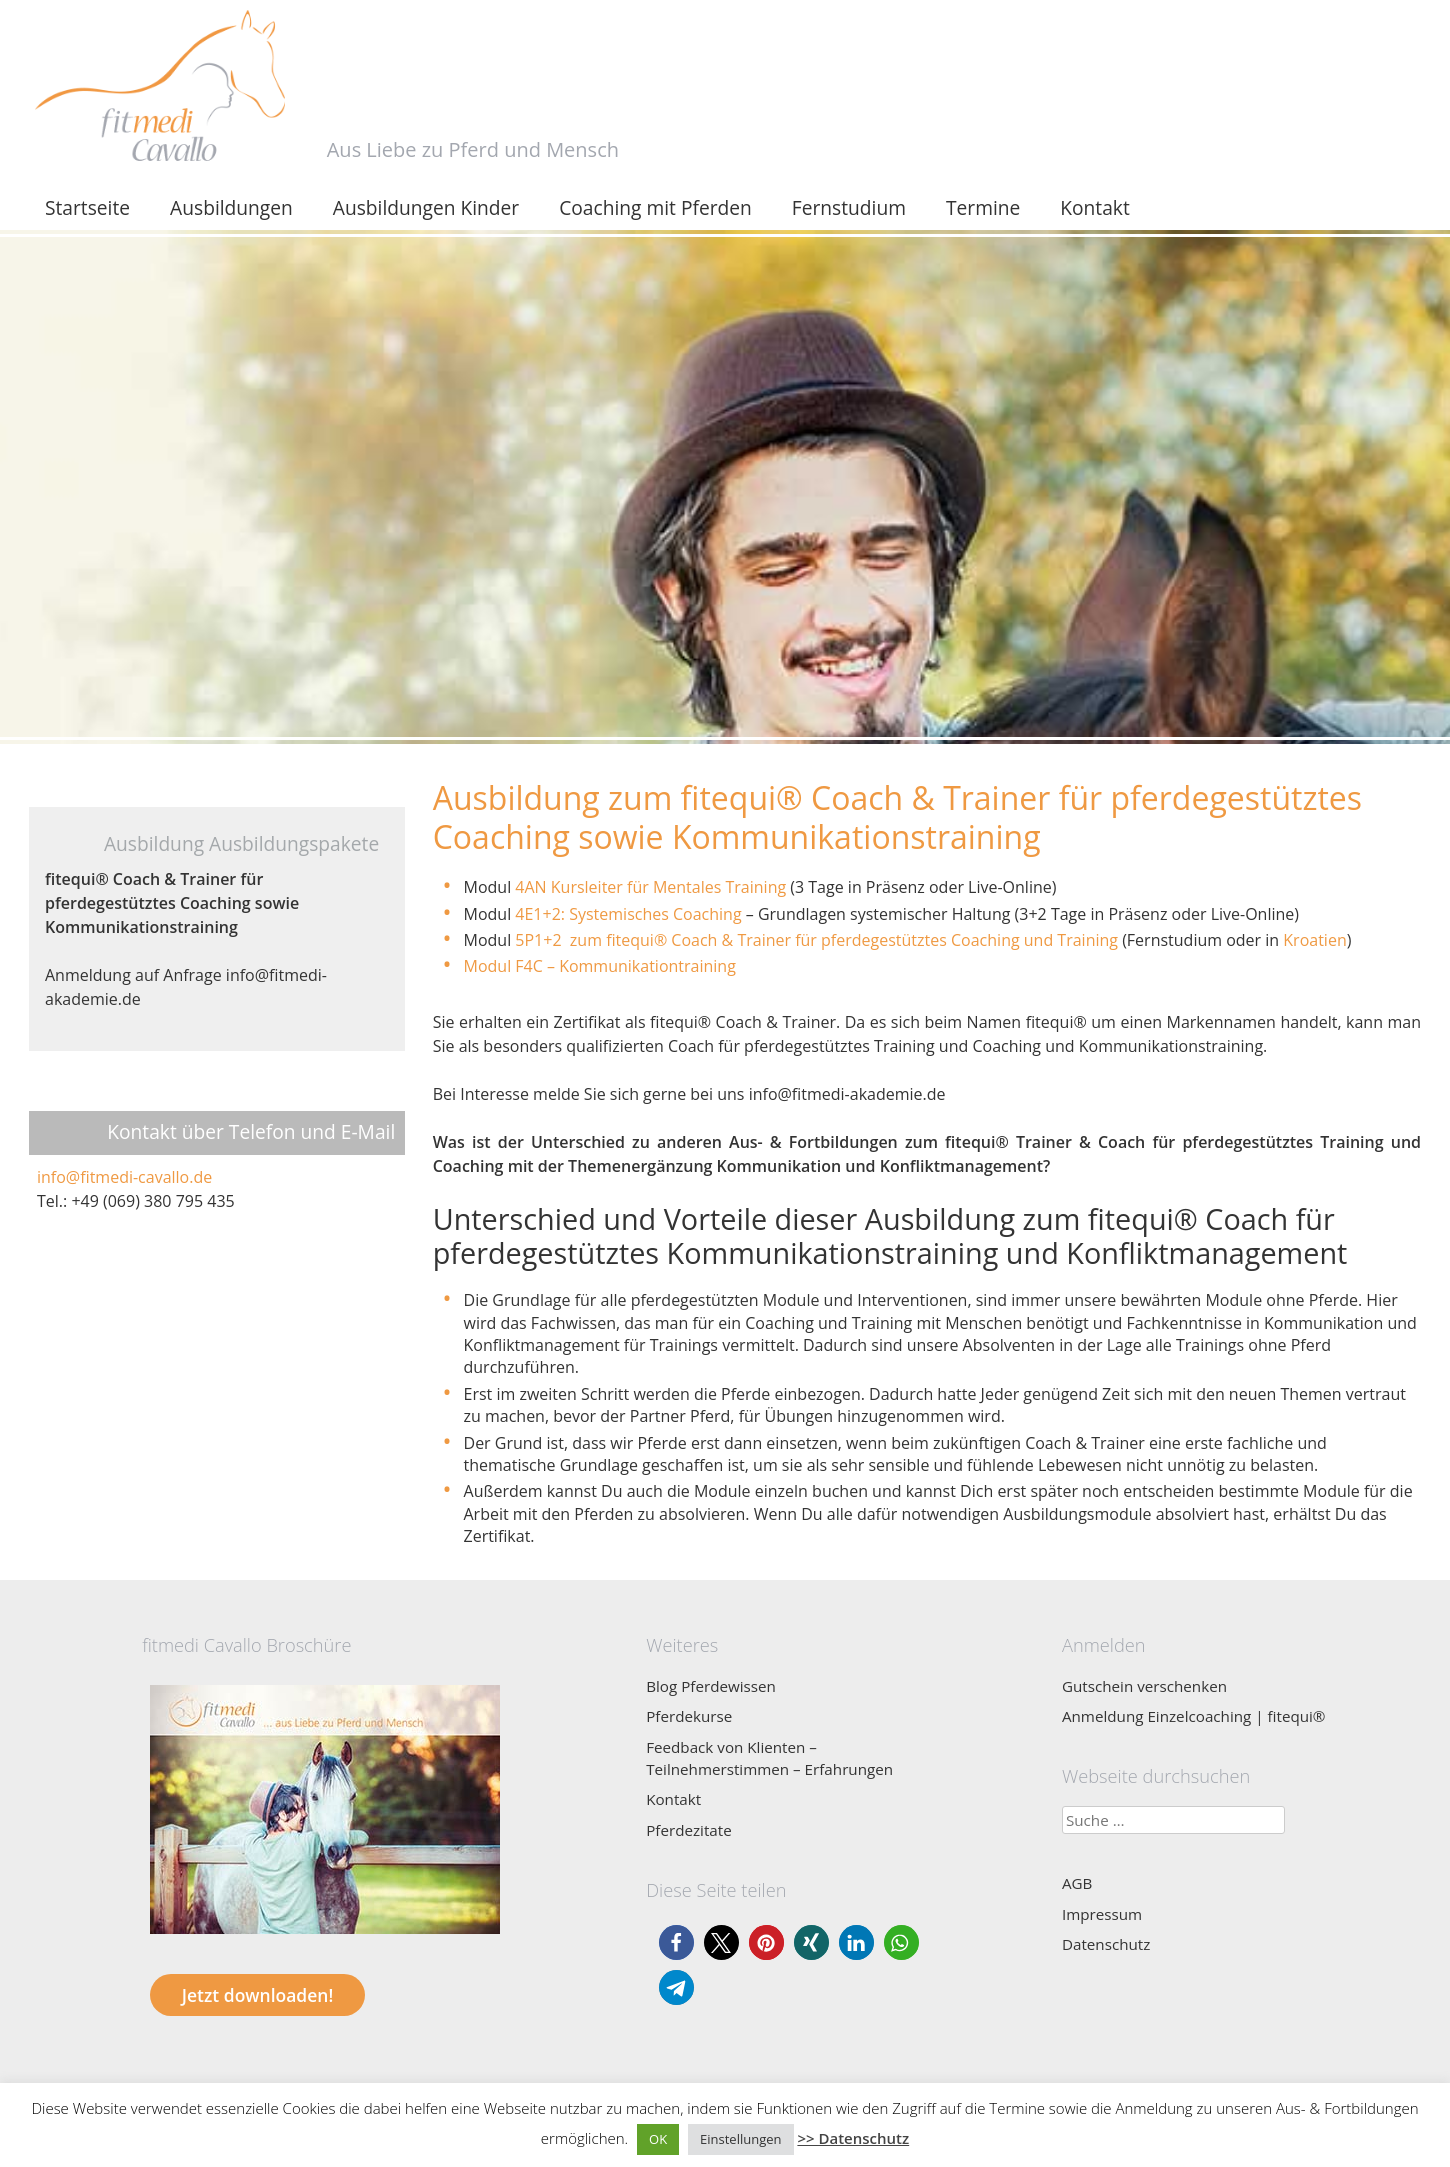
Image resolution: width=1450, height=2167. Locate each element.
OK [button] (658, 2139)
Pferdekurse (689, 1716)
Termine (983, 207)
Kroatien (1314, 940)
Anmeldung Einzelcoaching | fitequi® (1194, 1716)
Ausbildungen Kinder (426, 207)
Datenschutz (1106, 1944)
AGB (1077, 1883)
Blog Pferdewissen (711, 1686)
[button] (676, 1942)
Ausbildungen (231, 207)
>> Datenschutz (853, 2138)
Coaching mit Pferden (655, 207)
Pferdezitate (689, 1830)
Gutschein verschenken (1144, 1686)
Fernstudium (849, 207)
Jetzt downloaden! (257, 1995)
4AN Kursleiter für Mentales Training (652, 887)
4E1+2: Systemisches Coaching (626, 914)
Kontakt (1094, 207)
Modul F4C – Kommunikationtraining (602, 966)
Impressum (1102, 1914)
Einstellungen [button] (740, 2139)
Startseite (87, 207)
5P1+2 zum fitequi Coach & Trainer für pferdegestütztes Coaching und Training (816, 940)
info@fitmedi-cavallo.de (124, 1177)
